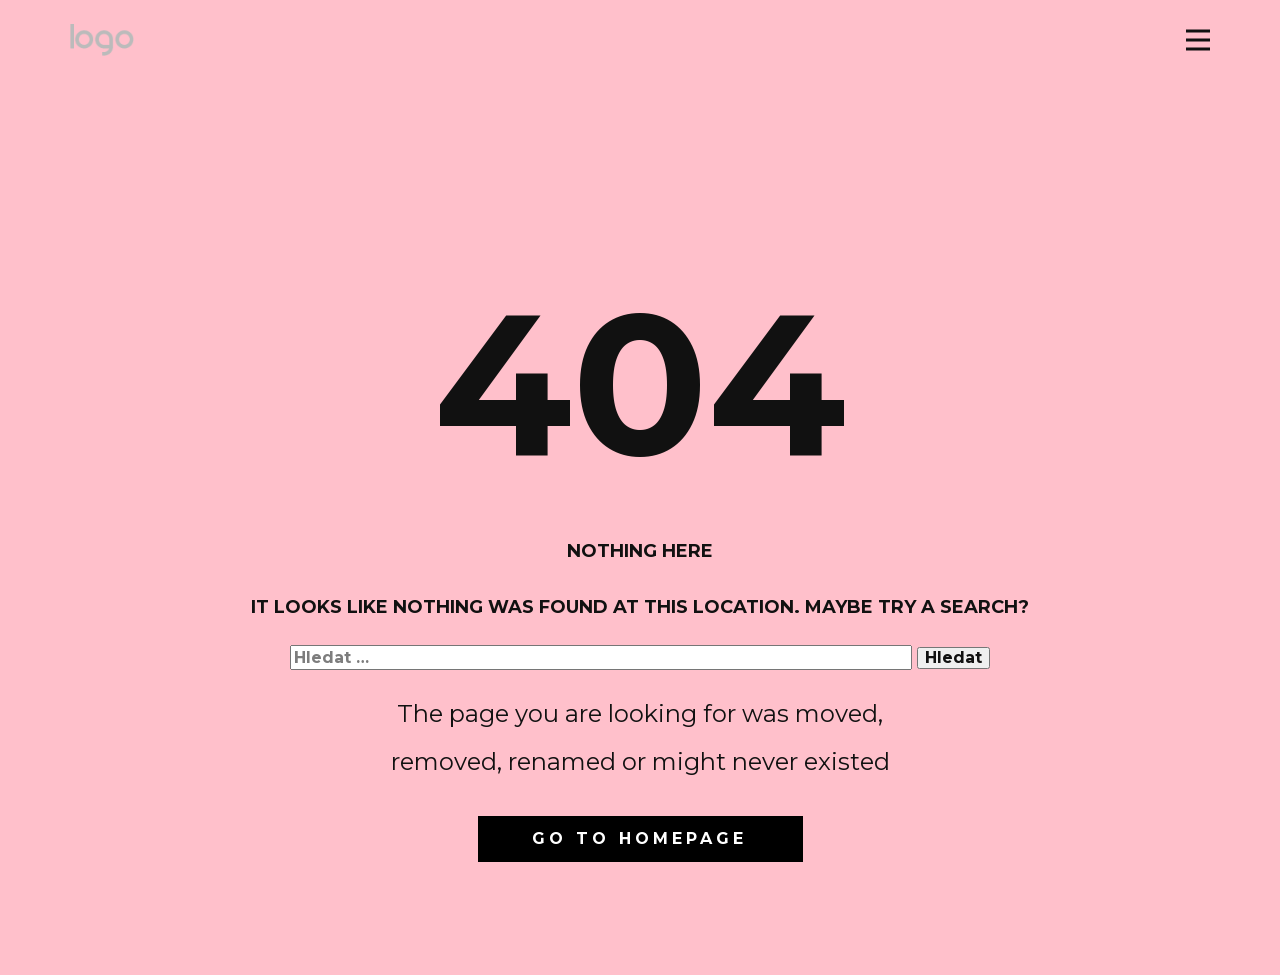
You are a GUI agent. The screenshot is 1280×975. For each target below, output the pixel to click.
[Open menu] (1198, 40)
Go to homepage (639, 838)
